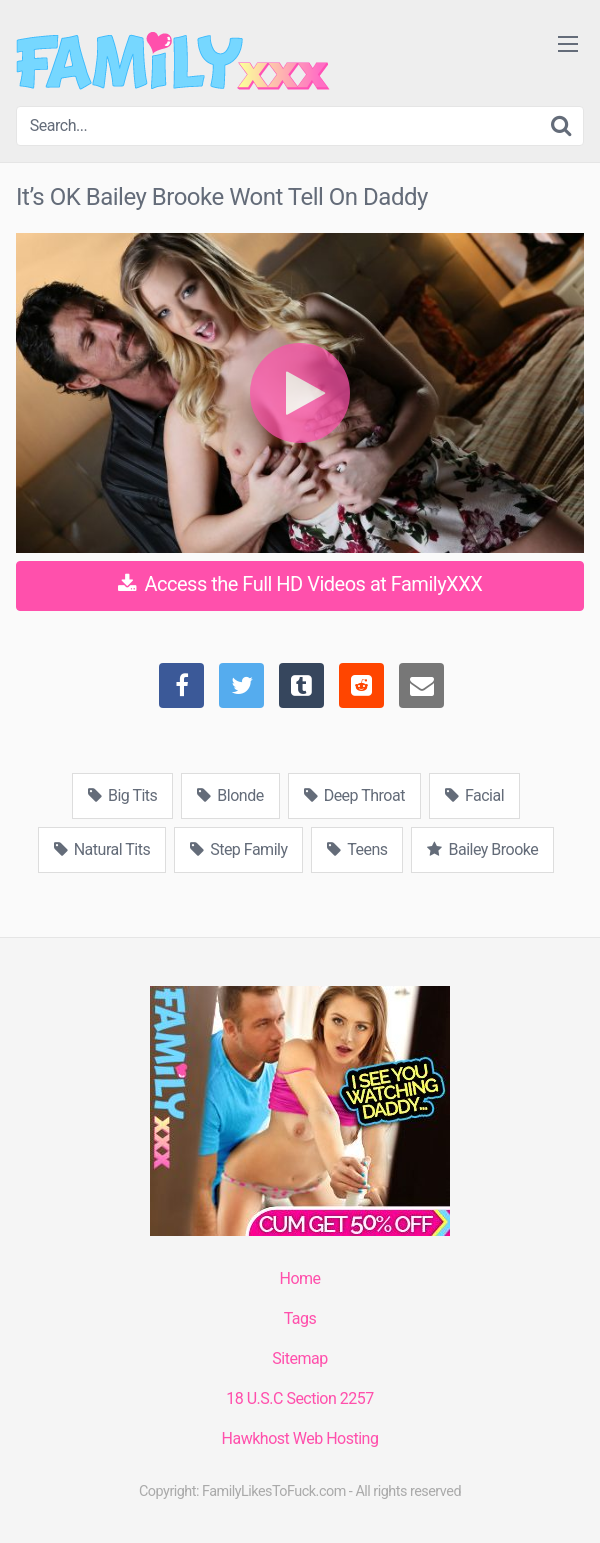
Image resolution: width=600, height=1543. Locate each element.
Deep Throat (354, 795)
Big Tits (122, 795)
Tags (300, 1318)
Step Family (238, 849)
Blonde (230, 795)
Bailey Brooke (482, 849)
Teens (357, 849)
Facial (474, 795)
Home (299, 1278)
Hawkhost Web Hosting (300, 1438)
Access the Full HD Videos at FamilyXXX (300, 584)
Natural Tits (102, 849)
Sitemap (299, 1358)
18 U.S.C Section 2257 (300, 1398)
